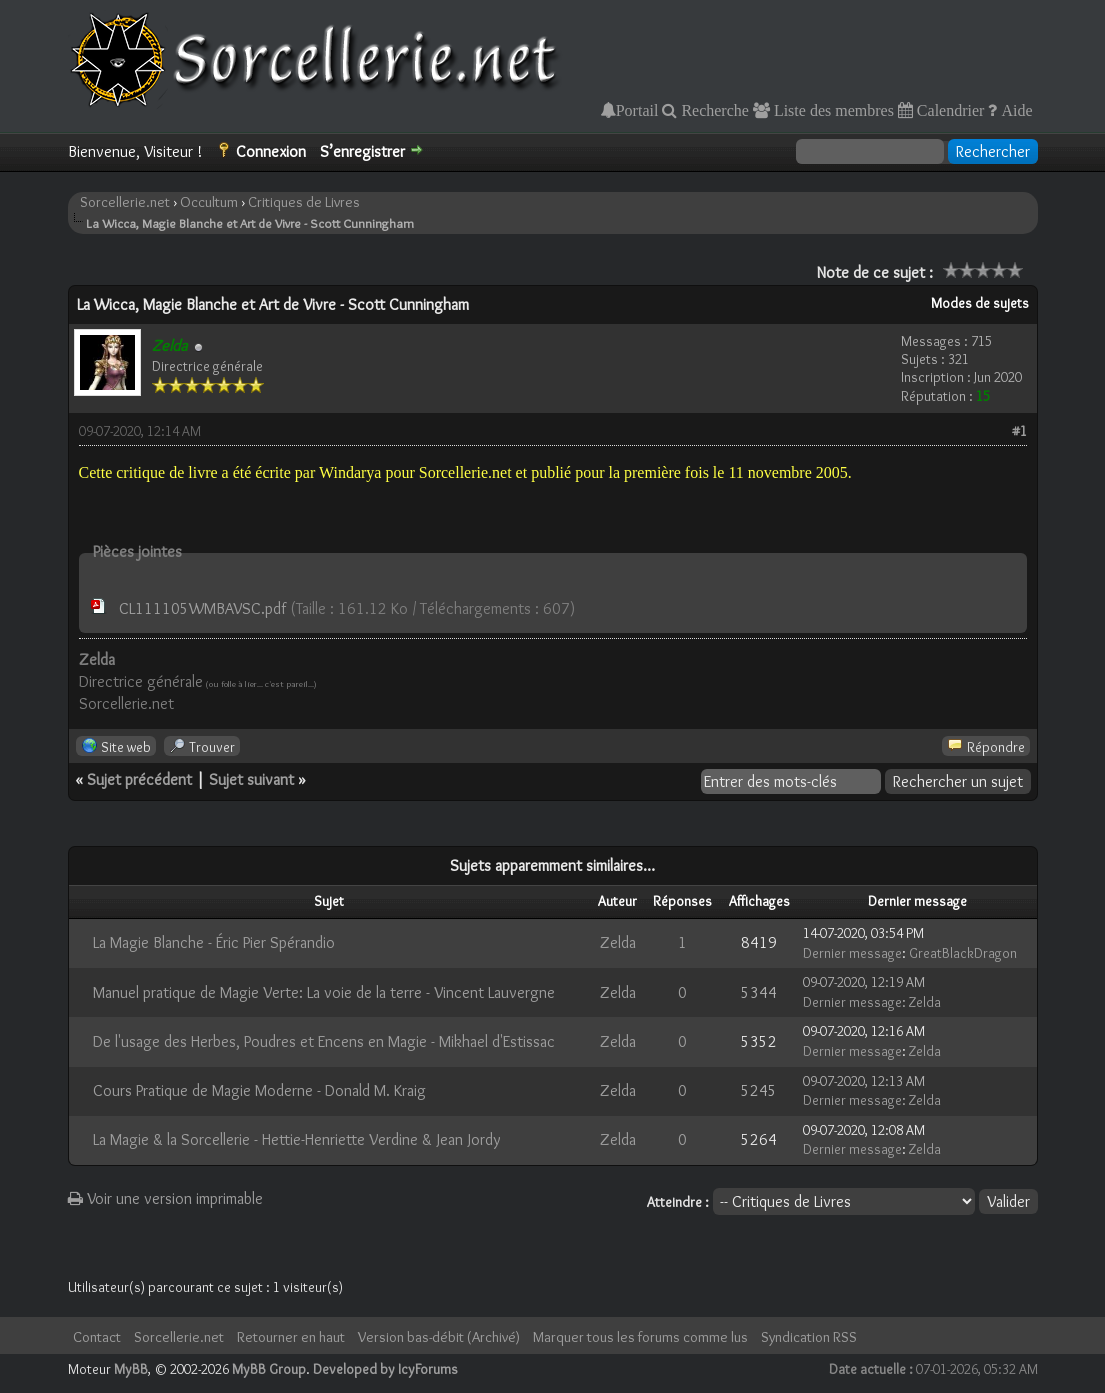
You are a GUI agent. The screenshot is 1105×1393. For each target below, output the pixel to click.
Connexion (271, 151)
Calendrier (949, 110)
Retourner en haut (291, 1337)
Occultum (209, 202)
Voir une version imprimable (165, 1198)
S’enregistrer (362, 151)
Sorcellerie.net (125, 202)
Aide (1014, 110)
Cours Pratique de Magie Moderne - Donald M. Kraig (259, 1090)
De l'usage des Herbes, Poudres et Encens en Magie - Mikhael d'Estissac (324, 1041)
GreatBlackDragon (963, 953)
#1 (1019, 431)
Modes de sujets (980, 303)
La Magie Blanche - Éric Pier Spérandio (214, 942)
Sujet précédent (139, 779)
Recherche (713, 110)
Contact (97, 1337)
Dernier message (852, 953)
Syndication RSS (809, 1337)
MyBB (131, 1369)
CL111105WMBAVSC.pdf (202, 608)
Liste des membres (832, 110)
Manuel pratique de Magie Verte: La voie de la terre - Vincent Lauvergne (324, 992)
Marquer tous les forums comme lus (640, 1337)
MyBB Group (269, 1369)
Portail (637, 110)
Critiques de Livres (304, 202)
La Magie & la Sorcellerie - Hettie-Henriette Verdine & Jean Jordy (296, 1139)
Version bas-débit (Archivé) (439, 1337)
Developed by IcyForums (385, 1369)
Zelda (618, 942)
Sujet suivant (251, 779)
